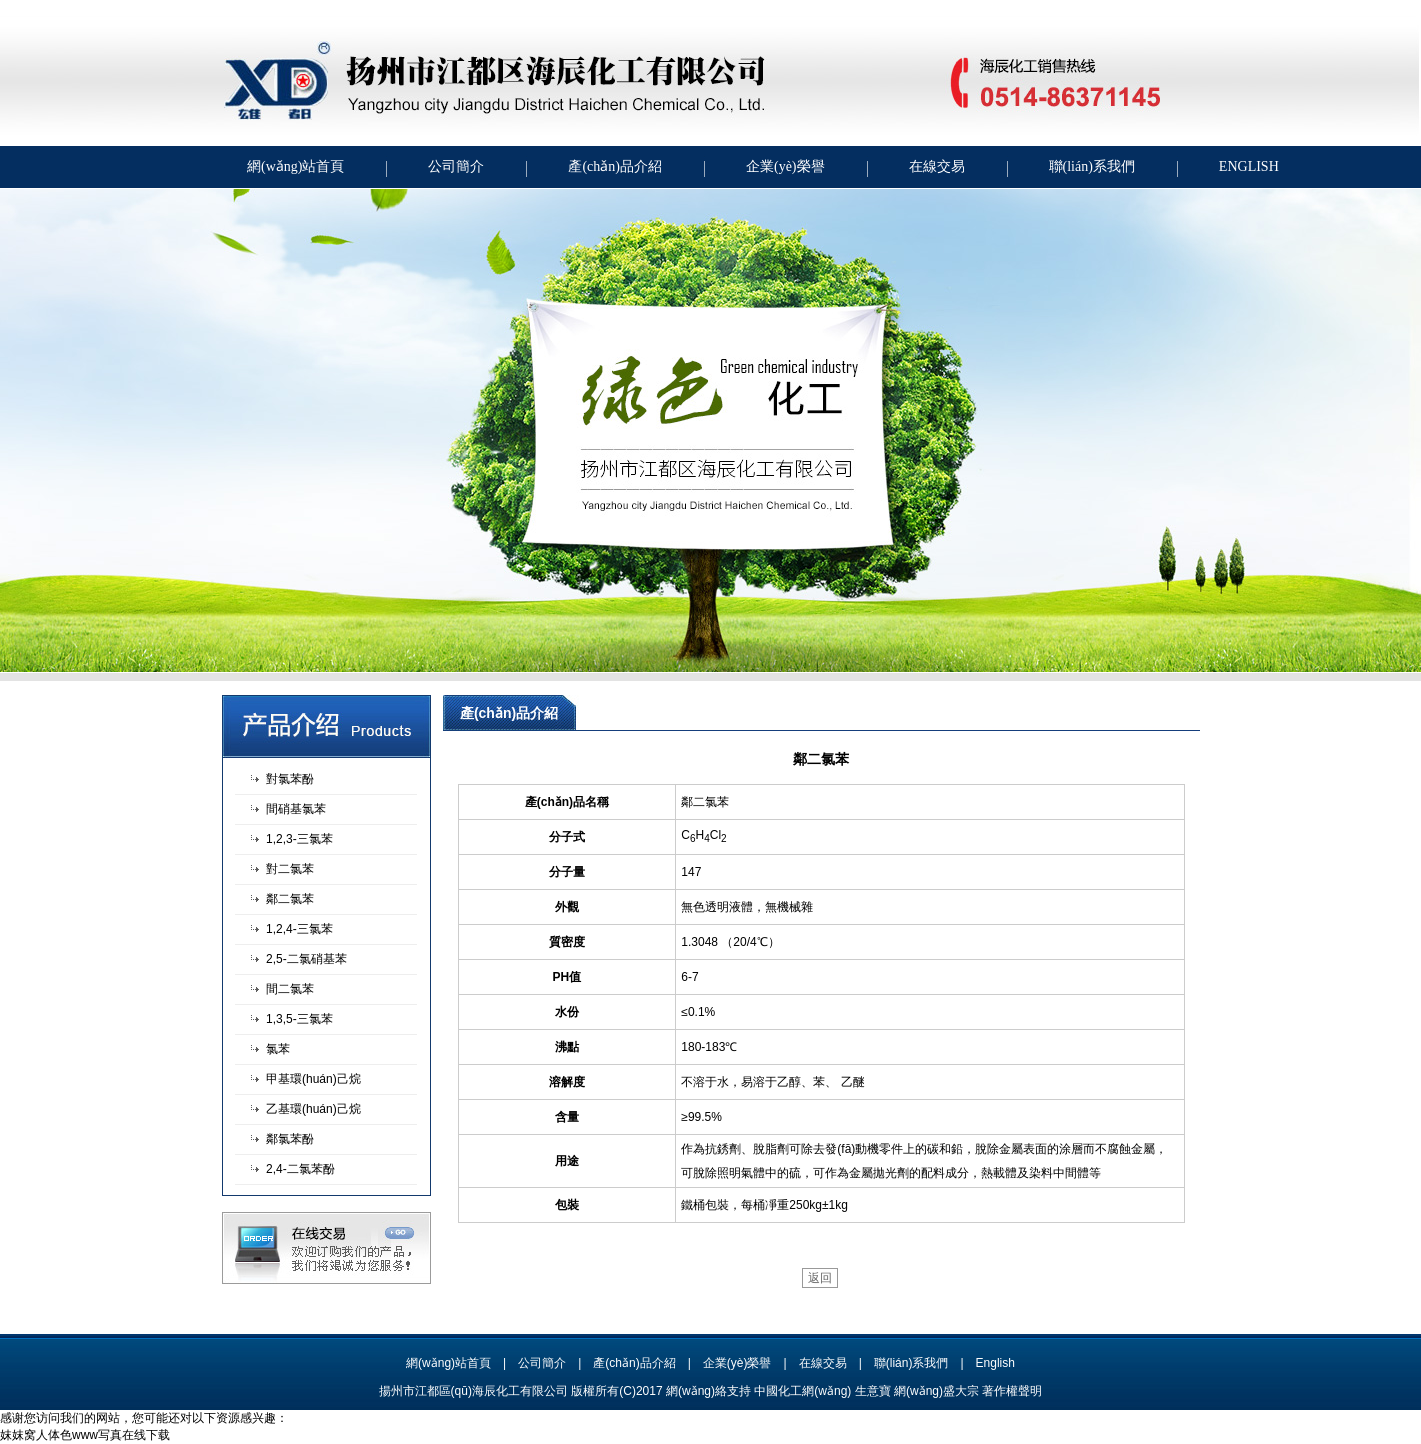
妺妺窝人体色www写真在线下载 (85, 1435)
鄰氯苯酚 (290, 1139)
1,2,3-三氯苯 (299, 839)
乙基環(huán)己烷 (313, 1109)
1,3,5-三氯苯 (299, 1019)
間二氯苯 (290, 989)
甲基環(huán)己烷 (313, 1079)
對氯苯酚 (290, 779)
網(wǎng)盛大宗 (936, 1391)
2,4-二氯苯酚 (300, 1169)
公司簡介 (456, 166)
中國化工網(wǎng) (802, 1391)
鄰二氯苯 (290, 899)
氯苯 (278, 1049)
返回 (820, 1278)
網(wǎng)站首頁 (295, 166)
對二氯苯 (290, 869)
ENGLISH (1249, 166)
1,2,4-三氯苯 (299, 929)
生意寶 (873, 1391)
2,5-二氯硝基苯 (306, 959)
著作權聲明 (1012, 1391)
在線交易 (937, 166)
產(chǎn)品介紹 (615, 166)
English (995, 1363)
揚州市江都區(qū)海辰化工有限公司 (473, 1391)
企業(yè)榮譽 (785, 166)
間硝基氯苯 (296, 809)
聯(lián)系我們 (1092, 166)
